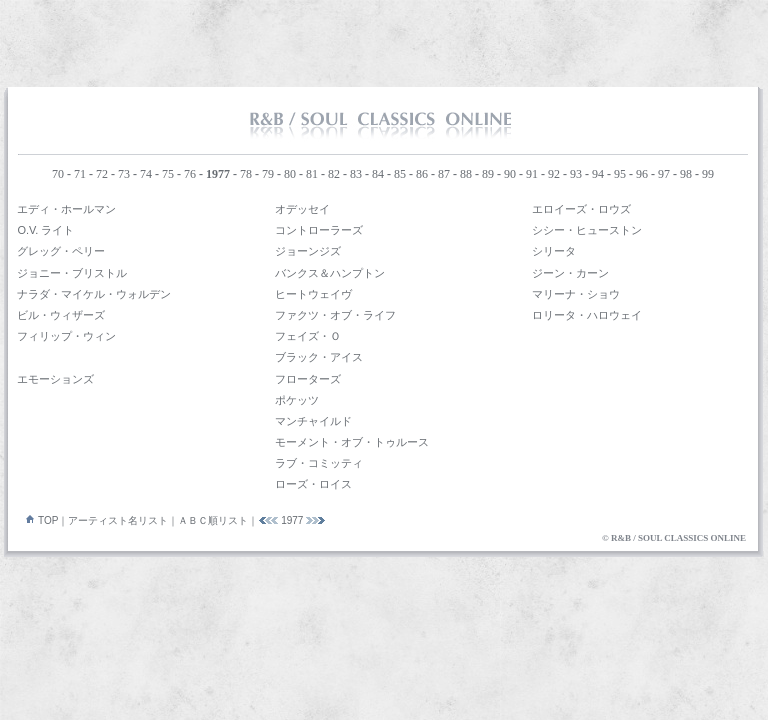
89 (488, 174)
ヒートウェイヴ (313, 294)
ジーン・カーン (570, 273)
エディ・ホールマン (66, 209)
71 (80, 174)
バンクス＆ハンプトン (330, 273)
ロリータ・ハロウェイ (587, 315)
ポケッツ (297, 400)
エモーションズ (55, 379)
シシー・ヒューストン (587, 230)
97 (664, 174)
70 (58, 174)
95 (620, 174)
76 (190, 174)
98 (686, 174)
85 (400, 174)
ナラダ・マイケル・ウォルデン (94, 294)
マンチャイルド (313, 421)
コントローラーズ (319, 230)
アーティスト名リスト (118, 520)
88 (466, 174)
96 (642, 174)
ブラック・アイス (319, 357)
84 (378, 174)
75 (168, 174)
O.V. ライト (45, 230)
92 (554, 174)
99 (708, 174)
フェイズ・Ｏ (308, 336)
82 (334, 174)
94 (598, 174)
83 (356, 174)
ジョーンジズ (308, 251)
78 (246, 174)
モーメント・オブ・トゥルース (352, 442)
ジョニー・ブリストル (72, 273)
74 (146, 174)
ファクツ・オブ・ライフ (335, 315)
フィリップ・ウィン (66, 336)
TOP (38, 520)
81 (312, 174)
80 (290, 174)
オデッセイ (302, 209)
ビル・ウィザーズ (61, 315)
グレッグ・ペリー (61, 251)
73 (124, 174)
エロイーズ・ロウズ (581, 209)
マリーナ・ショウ (576, 294)
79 (268, 174)
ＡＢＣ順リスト (213, 520)
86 (422, 174)
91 (532, 174)
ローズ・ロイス (313, 484)
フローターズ (308, 379)
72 (102, 174)
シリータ (554, 251)
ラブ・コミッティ (319, 463)
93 (576, 174)
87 (444, 174)
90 (510, 174)
